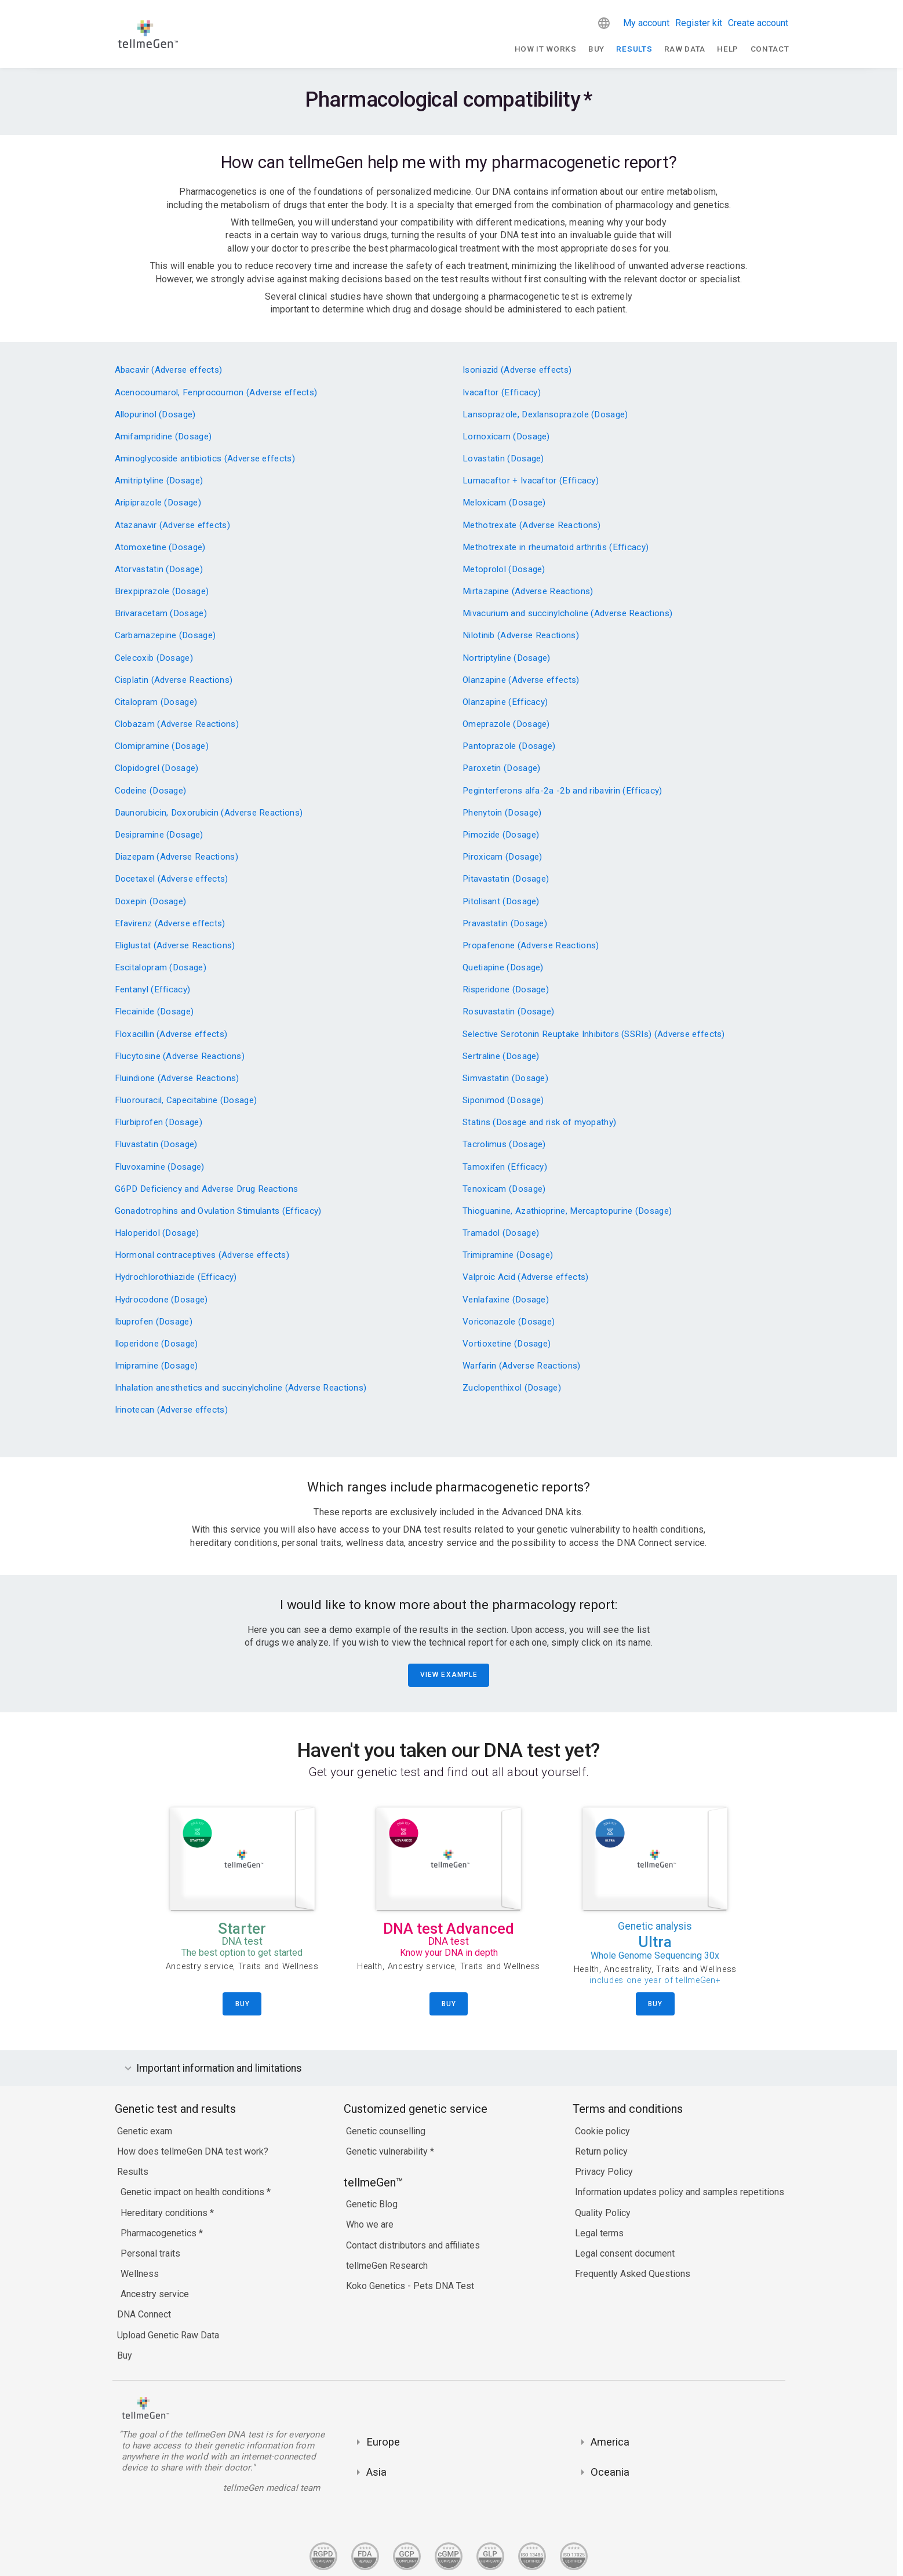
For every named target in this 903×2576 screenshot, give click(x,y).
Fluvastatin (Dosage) (156, 1144)
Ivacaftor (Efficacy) (502, 393)
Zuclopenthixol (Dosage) (512, 1388)
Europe (383, 2442)
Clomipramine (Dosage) (162, 746)
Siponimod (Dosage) (503, 1100)
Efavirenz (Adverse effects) (170, 924)
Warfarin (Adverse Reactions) (522, 1366)
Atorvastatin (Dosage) (159, 569)
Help (727, 48)
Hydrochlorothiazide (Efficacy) (176, 1277)
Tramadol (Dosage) (501, 1233)
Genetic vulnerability (388, 2151)
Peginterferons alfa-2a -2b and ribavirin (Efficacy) (562, 791)
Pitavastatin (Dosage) (506, 879)
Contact (770, 48)
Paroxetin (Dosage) (501, 768)
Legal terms (599, 2233)
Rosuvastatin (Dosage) (508, 1012)
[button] (604, 23)
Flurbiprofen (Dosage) (158, 1122)
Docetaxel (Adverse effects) (171, 879)
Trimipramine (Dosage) (508, 1255)
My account (646, 22)
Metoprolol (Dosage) (504, 569)
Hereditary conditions (165, 2212)
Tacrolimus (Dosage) (504, 1144)
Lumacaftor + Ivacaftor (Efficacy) (531, 481)
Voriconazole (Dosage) (509, 1322)
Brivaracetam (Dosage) (161, 613)
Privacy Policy (604, 2171)
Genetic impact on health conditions (194, 2191)
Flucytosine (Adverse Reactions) (180, 1056)
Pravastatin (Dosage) (505, 924)
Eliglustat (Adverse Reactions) (175, 946)
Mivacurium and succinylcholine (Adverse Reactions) (567, 613)
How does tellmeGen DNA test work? (192, 2151)
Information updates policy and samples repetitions (679, 2191)
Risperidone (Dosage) (506, 990)
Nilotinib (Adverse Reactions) (521, 636)
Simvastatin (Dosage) (505, 1078)
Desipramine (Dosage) (159, 835)
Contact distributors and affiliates (413, 2245)
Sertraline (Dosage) (501, 1056)
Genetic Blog (372, 2204)
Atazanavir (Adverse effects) (173, 525)
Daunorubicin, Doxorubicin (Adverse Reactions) (209, 813)
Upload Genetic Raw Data (168, 2335)
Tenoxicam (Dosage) (504, 1189)
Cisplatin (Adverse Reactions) (174, 680)
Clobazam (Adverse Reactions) (177, 724)
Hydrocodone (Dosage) (161, 1300)
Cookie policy (602, 2131)
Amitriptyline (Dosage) (159, 481)
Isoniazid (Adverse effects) (517, 370)
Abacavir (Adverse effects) (169, 370)
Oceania (610, 2472)
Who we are (370, 2224)
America (610, 2442)
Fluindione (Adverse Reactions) (177, 1078)
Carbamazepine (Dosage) (165, 636)
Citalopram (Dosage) (156, 702)
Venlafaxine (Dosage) (506, 1300)
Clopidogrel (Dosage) (157, 768)
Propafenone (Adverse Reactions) (531, 946)
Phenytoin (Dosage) (502, 813)
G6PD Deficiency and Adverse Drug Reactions (206, 1189)
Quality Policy (603, 2212)
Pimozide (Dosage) (501, 835)
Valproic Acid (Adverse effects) (525, 1277)
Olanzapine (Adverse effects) (521, 680)
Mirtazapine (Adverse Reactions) (528, 591)
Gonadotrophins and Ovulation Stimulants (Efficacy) (218, 1211)
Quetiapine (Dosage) (503, 968)
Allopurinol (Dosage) (155, 415)
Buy (596, 48)
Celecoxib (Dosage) (154, 658)
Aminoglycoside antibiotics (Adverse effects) (205, 459)
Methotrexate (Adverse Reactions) (532, 525)
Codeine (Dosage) (151, 791)
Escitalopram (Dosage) (160, 968)
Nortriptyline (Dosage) (507, 658)
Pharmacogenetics (160, 2233)
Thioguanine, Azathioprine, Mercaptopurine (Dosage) (567, 1211)
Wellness (140, 2273)
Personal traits (150, 2253)
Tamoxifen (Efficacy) (505, 1167)
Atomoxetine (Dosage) (160, 547)
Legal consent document (625, 2253)
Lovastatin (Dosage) (503, 459)
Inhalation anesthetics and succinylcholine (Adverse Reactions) (241, 1388)
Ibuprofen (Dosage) (153, 1322)
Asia (376, 2472)
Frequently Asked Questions (632, 2273)
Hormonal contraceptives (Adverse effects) (202, 1255)
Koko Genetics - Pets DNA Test (410, 2285)
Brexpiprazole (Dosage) (162, 591)
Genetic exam (144, 2131)
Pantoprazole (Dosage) (509, 746)
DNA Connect (144, 2314)
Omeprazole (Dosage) (506, 724)
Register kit (698, 22)
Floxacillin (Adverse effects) (171, 1034)
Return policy (601, 2151)
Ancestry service (155, 2294)
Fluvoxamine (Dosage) (160, 1167)
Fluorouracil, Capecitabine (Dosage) (186, 1100)
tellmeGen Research (387, 2265)
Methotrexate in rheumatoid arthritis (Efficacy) (556, 547)
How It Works (546, 48)
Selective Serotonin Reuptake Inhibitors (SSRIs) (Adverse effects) (594, 1034)
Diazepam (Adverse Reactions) (177, 857)
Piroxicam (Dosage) (502, 857)
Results (634, 48)
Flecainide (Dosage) (154, 1012)
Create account (758, 22)
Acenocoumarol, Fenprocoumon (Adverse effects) (216, 393)
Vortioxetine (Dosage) (507, 1344)
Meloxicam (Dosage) (504, 503)
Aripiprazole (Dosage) (158, 503)
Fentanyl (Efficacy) (153, 990)
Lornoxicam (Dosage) (506, 437)
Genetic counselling (385, 2131)
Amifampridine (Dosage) (163, 437)
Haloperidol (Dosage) (157, 1233)
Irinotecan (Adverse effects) (171, 1410)
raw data (684, 48)
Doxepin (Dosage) (151, 902)
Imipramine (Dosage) (156, 1366)
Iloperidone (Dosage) (156, 1344)
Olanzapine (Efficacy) (505, 702)
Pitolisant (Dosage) (501, 902)
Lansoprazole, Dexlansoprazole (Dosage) (545, 415)
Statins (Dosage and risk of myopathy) (539, 1122)
